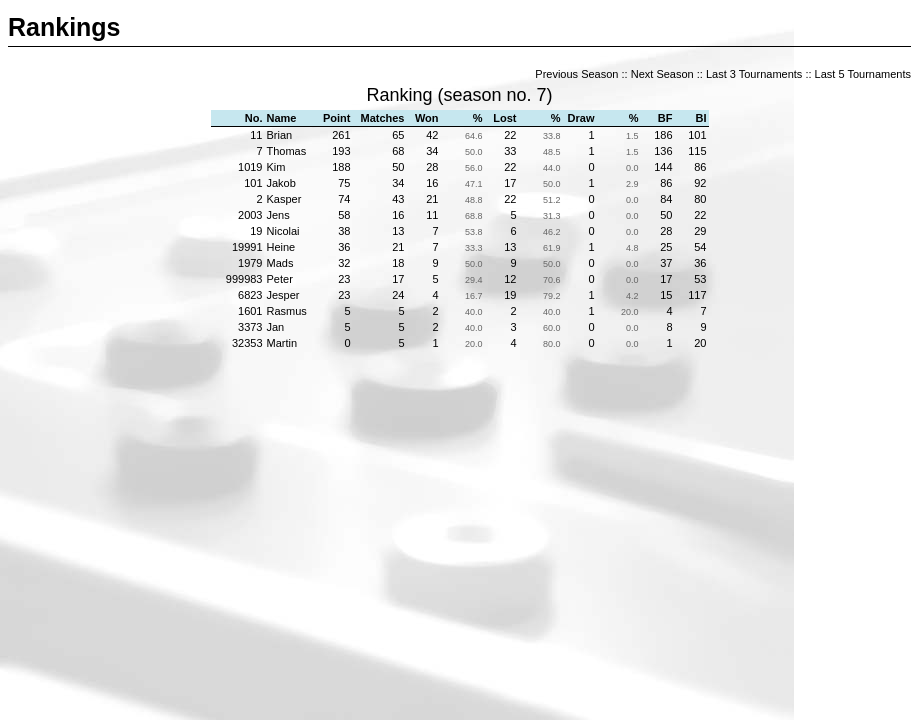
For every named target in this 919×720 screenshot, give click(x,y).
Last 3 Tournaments (754, 74)
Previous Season (576, 74)
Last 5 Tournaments (863, 74)
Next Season (662, 74)
